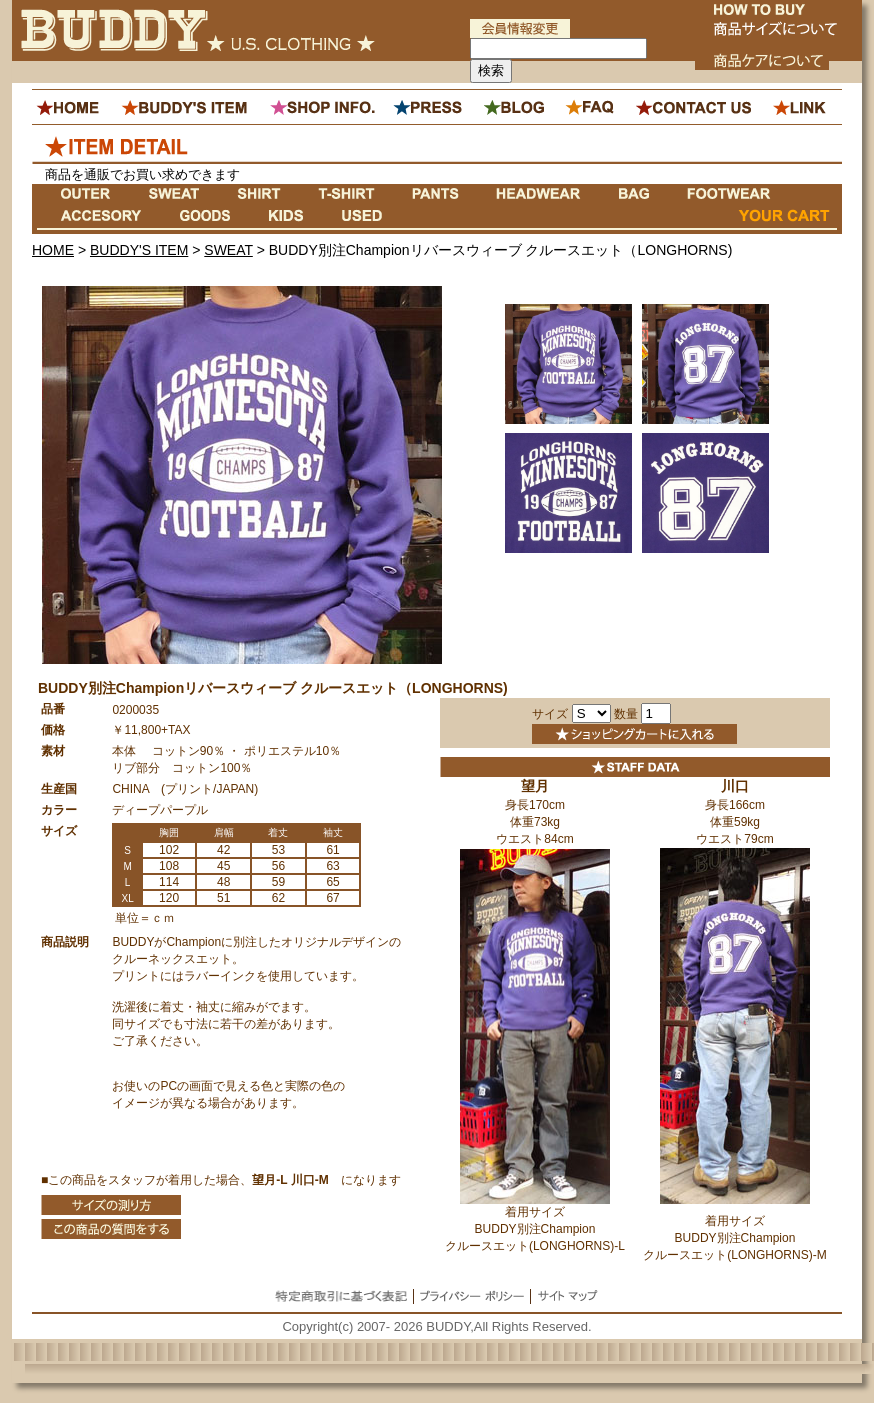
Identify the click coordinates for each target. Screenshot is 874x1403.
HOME (53, 250)
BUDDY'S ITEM (139, 250)
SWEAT (228, 250)
